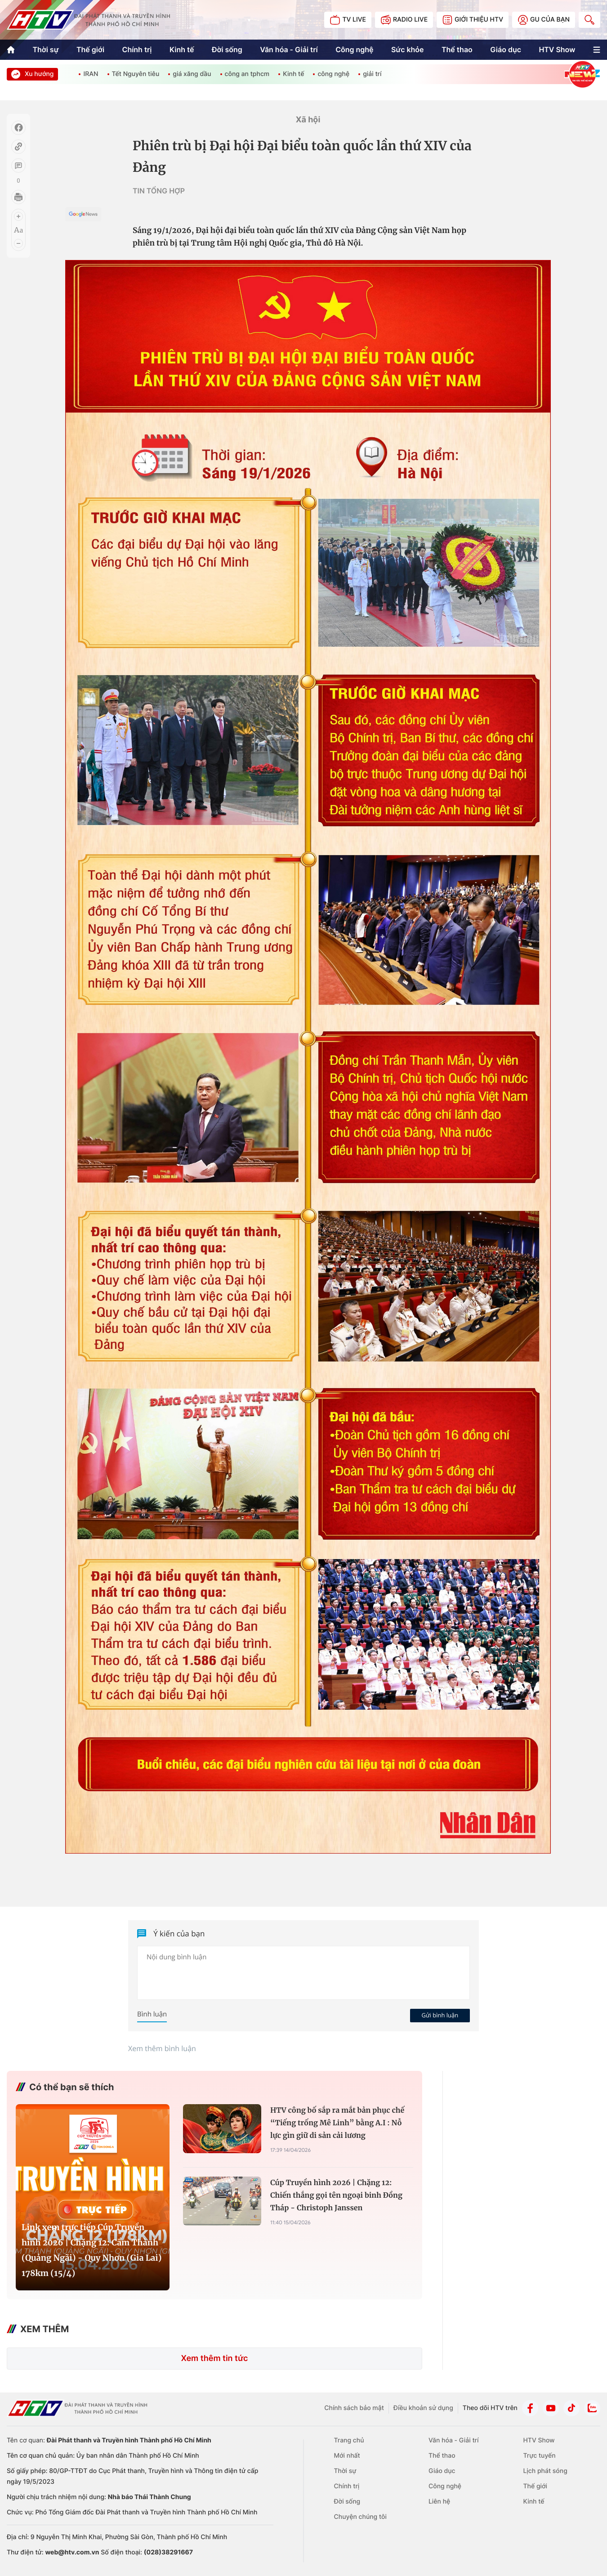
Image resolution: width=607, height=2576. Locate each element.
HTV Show (557, 49)
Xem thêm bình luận (162, 2048)
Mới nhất (347, 2456)
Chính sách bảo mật (354, 2408)
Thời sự (45, 49)
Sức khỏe (407, 49)
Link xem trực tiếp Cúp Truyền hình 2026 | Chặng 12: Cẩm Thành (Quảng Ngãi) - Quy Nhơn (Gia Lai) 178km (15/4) (92, 2250)
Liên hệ (439, 2501)
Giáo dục (505, 49)
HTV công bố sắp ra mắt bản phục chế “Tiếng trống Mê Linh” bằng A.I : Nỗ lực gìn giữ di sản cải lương (337, 2123)
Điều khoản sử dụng (423, 2408)
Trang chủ (349, 2440)
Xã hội (308, 120)
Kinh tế (182, 49)
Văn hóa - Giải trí (288, 49)
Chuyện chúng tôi (360, 2517)
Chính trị (137, 49)
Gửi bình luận (440, 2015)
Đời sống (227, 49)
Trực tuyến (539, 2456)
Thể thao (457, 49)
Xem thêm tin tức (214, 2358)
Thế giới (90, 49)
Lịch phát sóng (545, 2471)
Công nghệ (354, 49)
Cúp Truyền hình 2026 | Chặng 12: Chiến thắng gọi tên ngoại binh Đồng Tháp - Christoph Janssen (336, 2195)
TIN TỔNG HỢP (159, 190)
